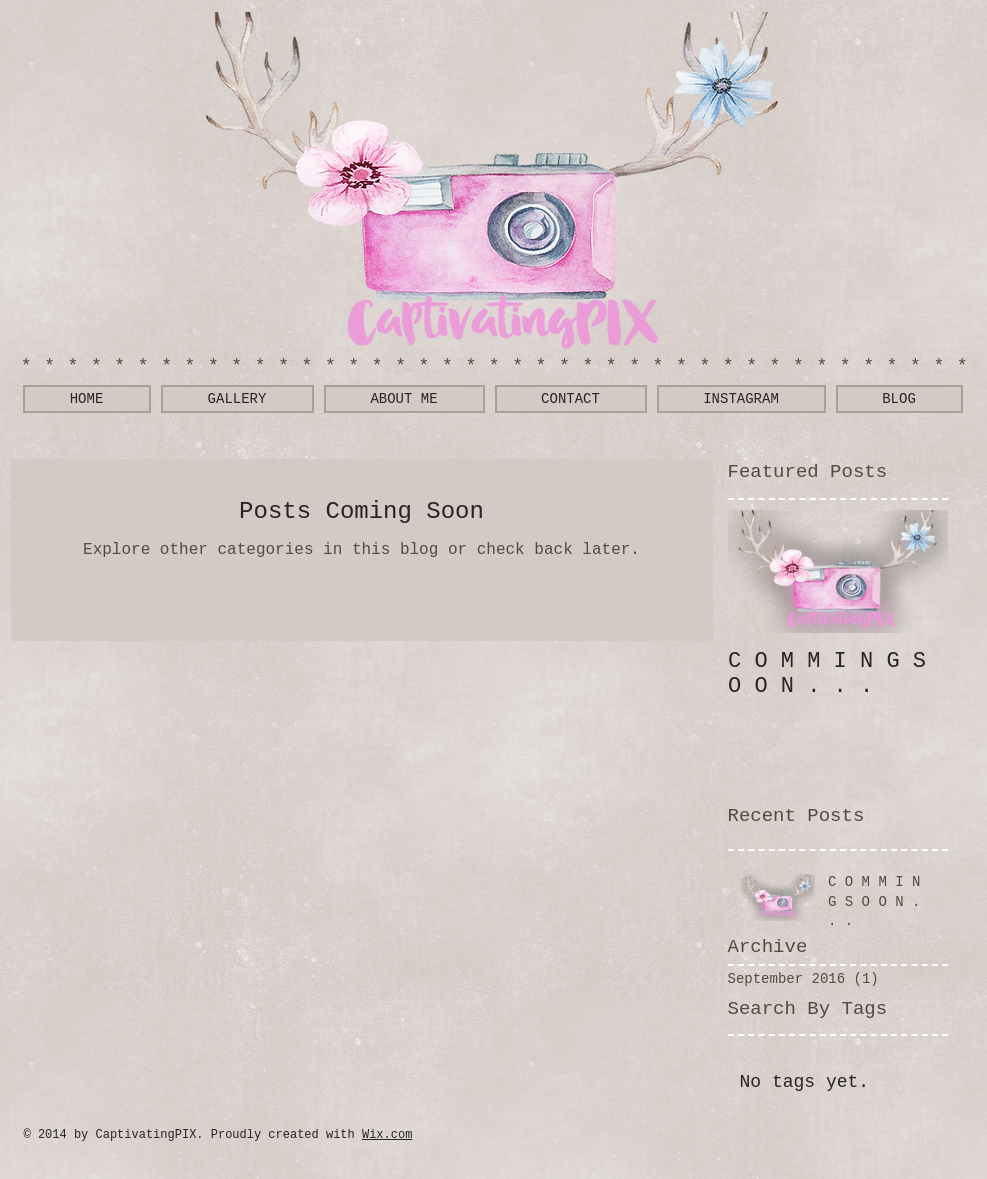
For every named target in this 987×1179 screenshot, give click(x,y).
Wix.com (387, 1135)
